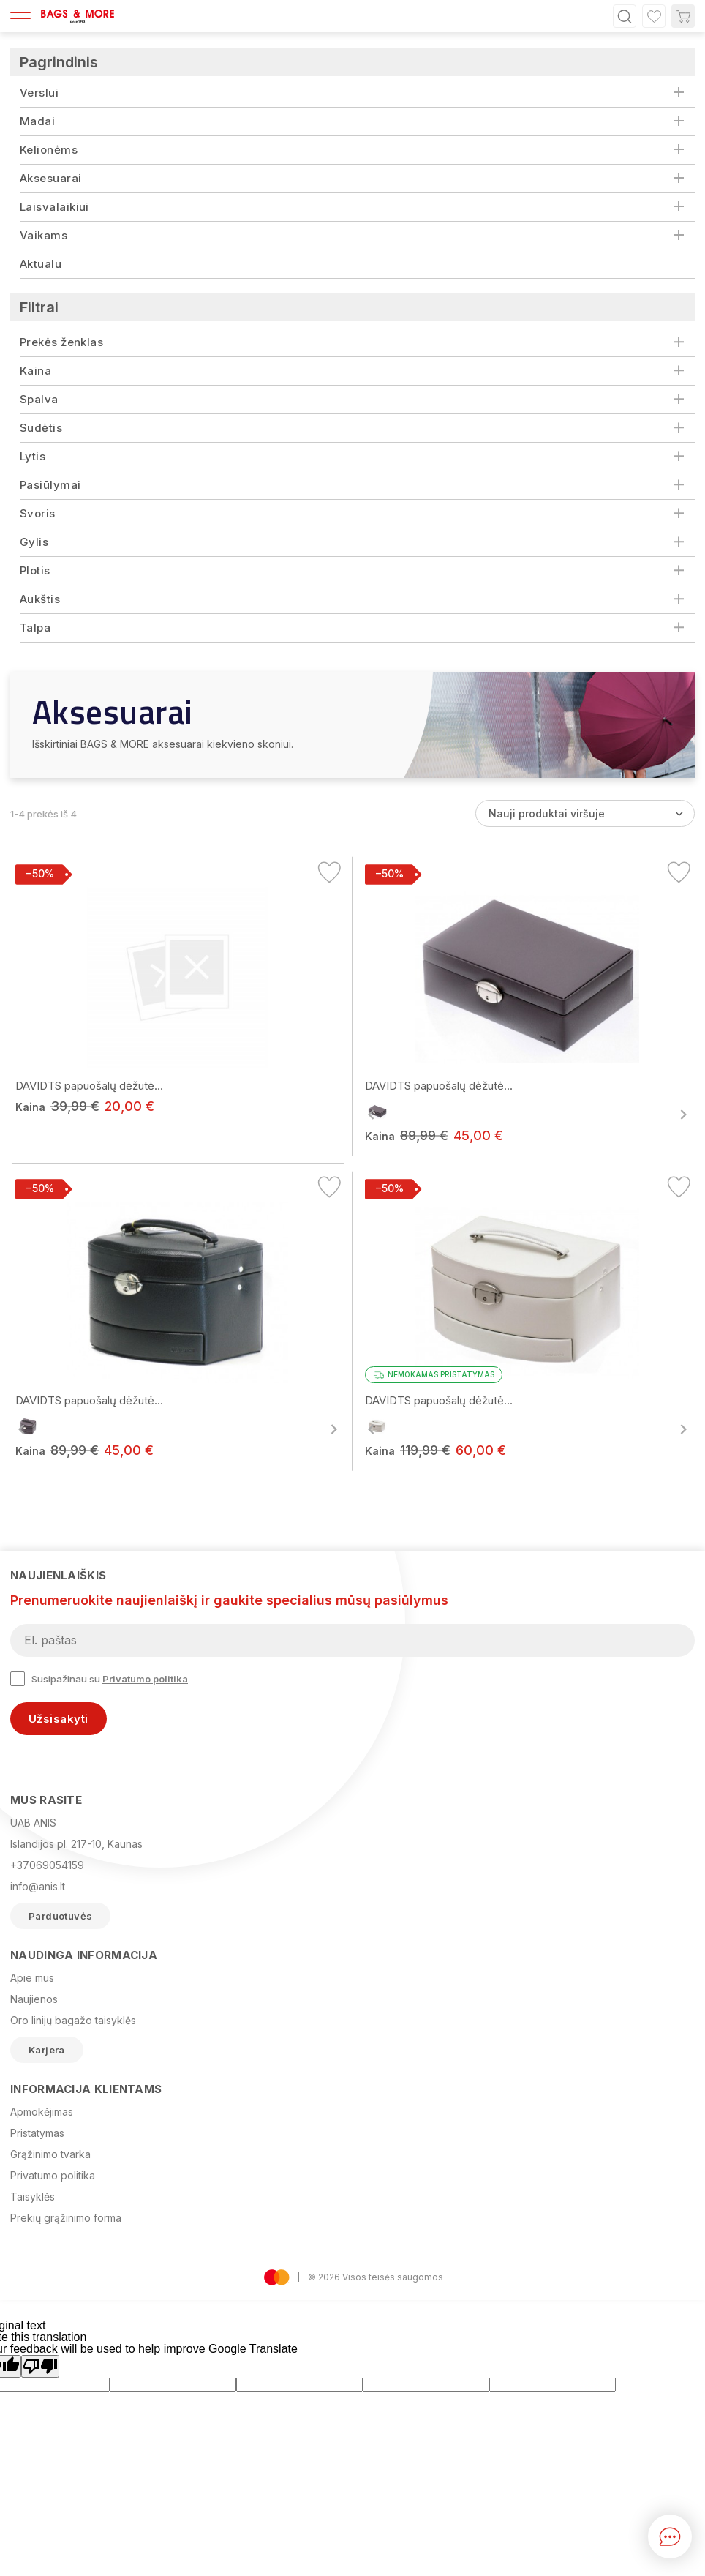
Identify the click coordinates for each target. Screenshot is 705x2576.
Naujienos (34, 1999)
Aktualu (40, 264)
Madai (37, 121)
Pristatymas (37, 2133)
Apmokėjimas (41, 2111)
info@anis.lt (37, 1886)
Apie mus (32, 1978)
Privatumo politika (145, 1679)
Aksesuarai (51, 178)
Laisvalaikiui (54, 207)
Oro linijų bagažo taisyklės (73, 2020)
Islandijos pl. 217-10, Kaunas (76, 1844)
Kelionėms (49, 150)
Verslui (39, 93)
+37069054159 (47, 1865)
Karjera (47, 2050)
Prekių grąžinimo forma (65, 2218)
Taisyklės (32, 2196)
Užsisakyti (58, 1719)
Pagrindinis (59, 62)
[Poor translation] (40, 2366)
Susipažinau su (99, 1678)
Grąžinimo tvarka (50, 2154)
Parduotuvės (60, 1916)
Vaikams (43, 235)
